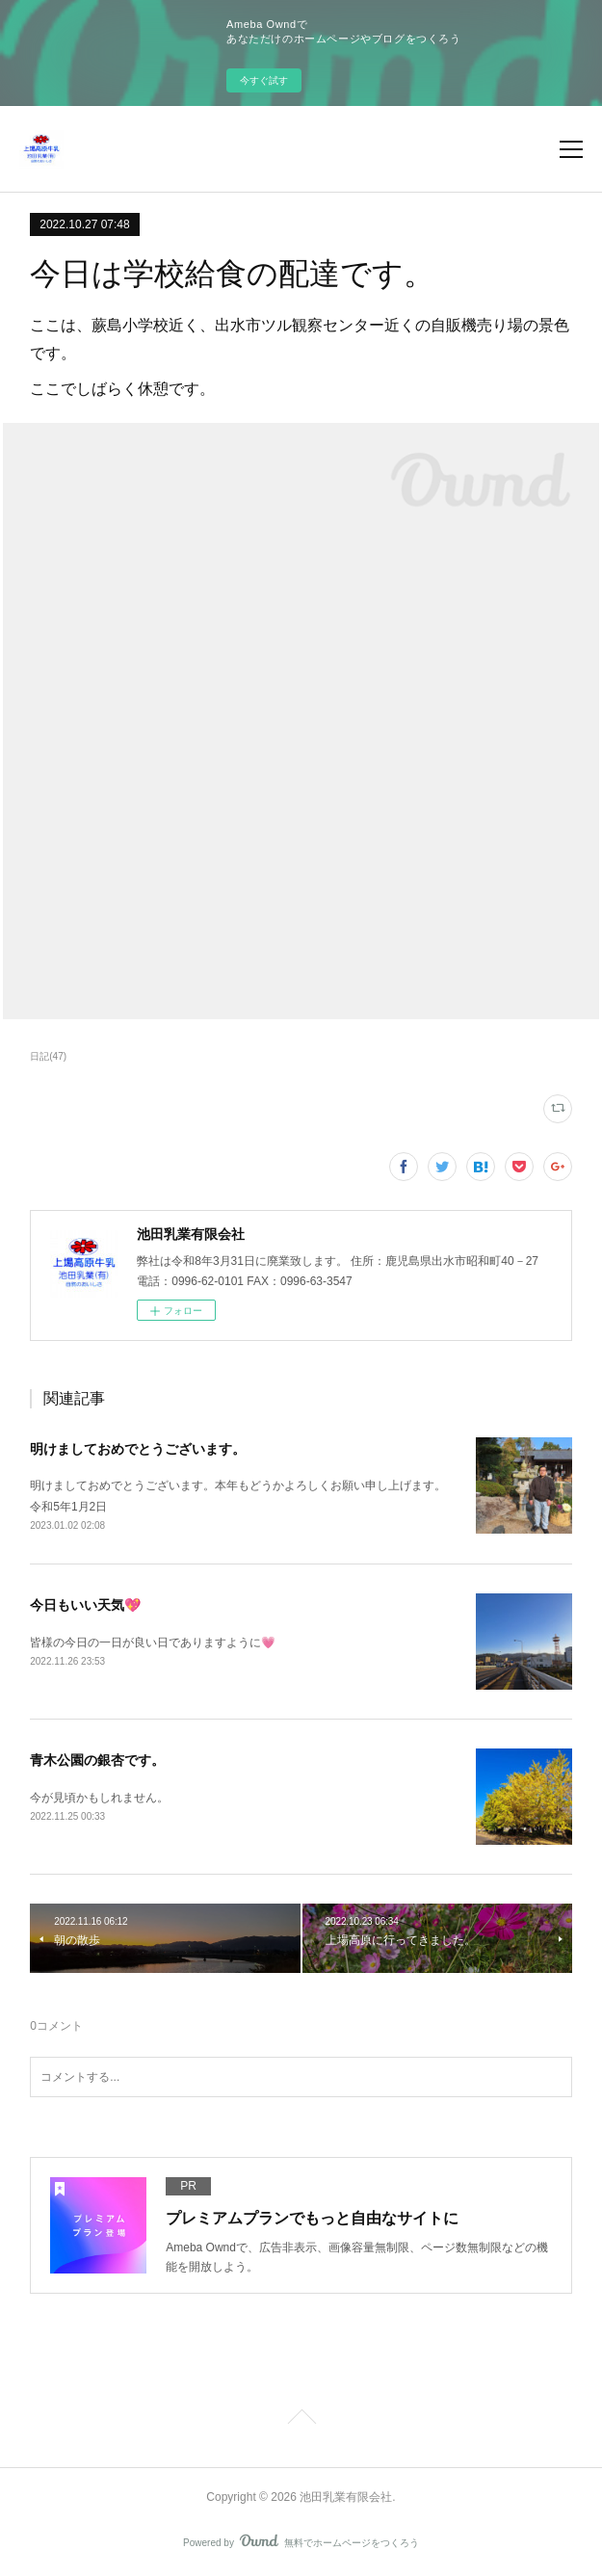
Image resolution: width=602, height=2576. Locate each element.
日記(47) (48, 1056)
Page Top (301, 2420)
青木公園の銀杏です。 (97, 1760)
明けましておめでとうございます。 (138, 1449)
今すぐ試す (264, 80)
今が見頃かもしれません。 (99, 1797)
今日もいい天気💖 (85, 1605)
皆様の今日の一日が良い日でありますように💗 (152, 1642)
